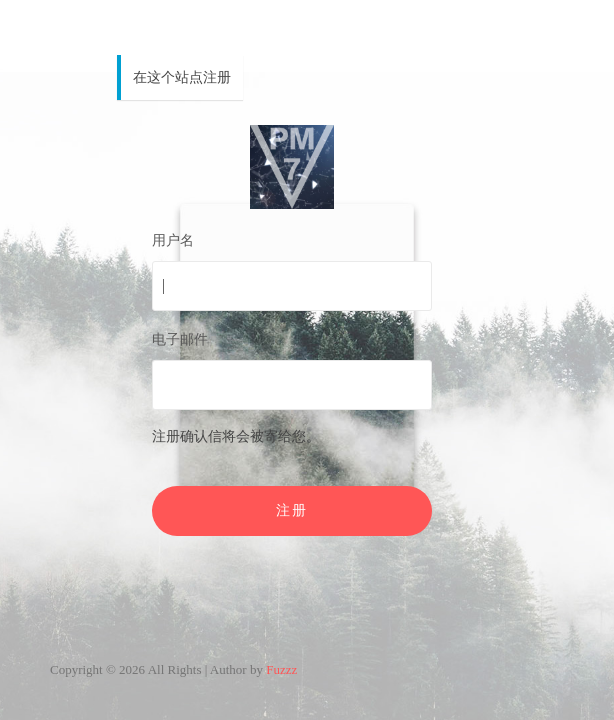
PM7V (292, 167)
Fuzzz (281, 669)
